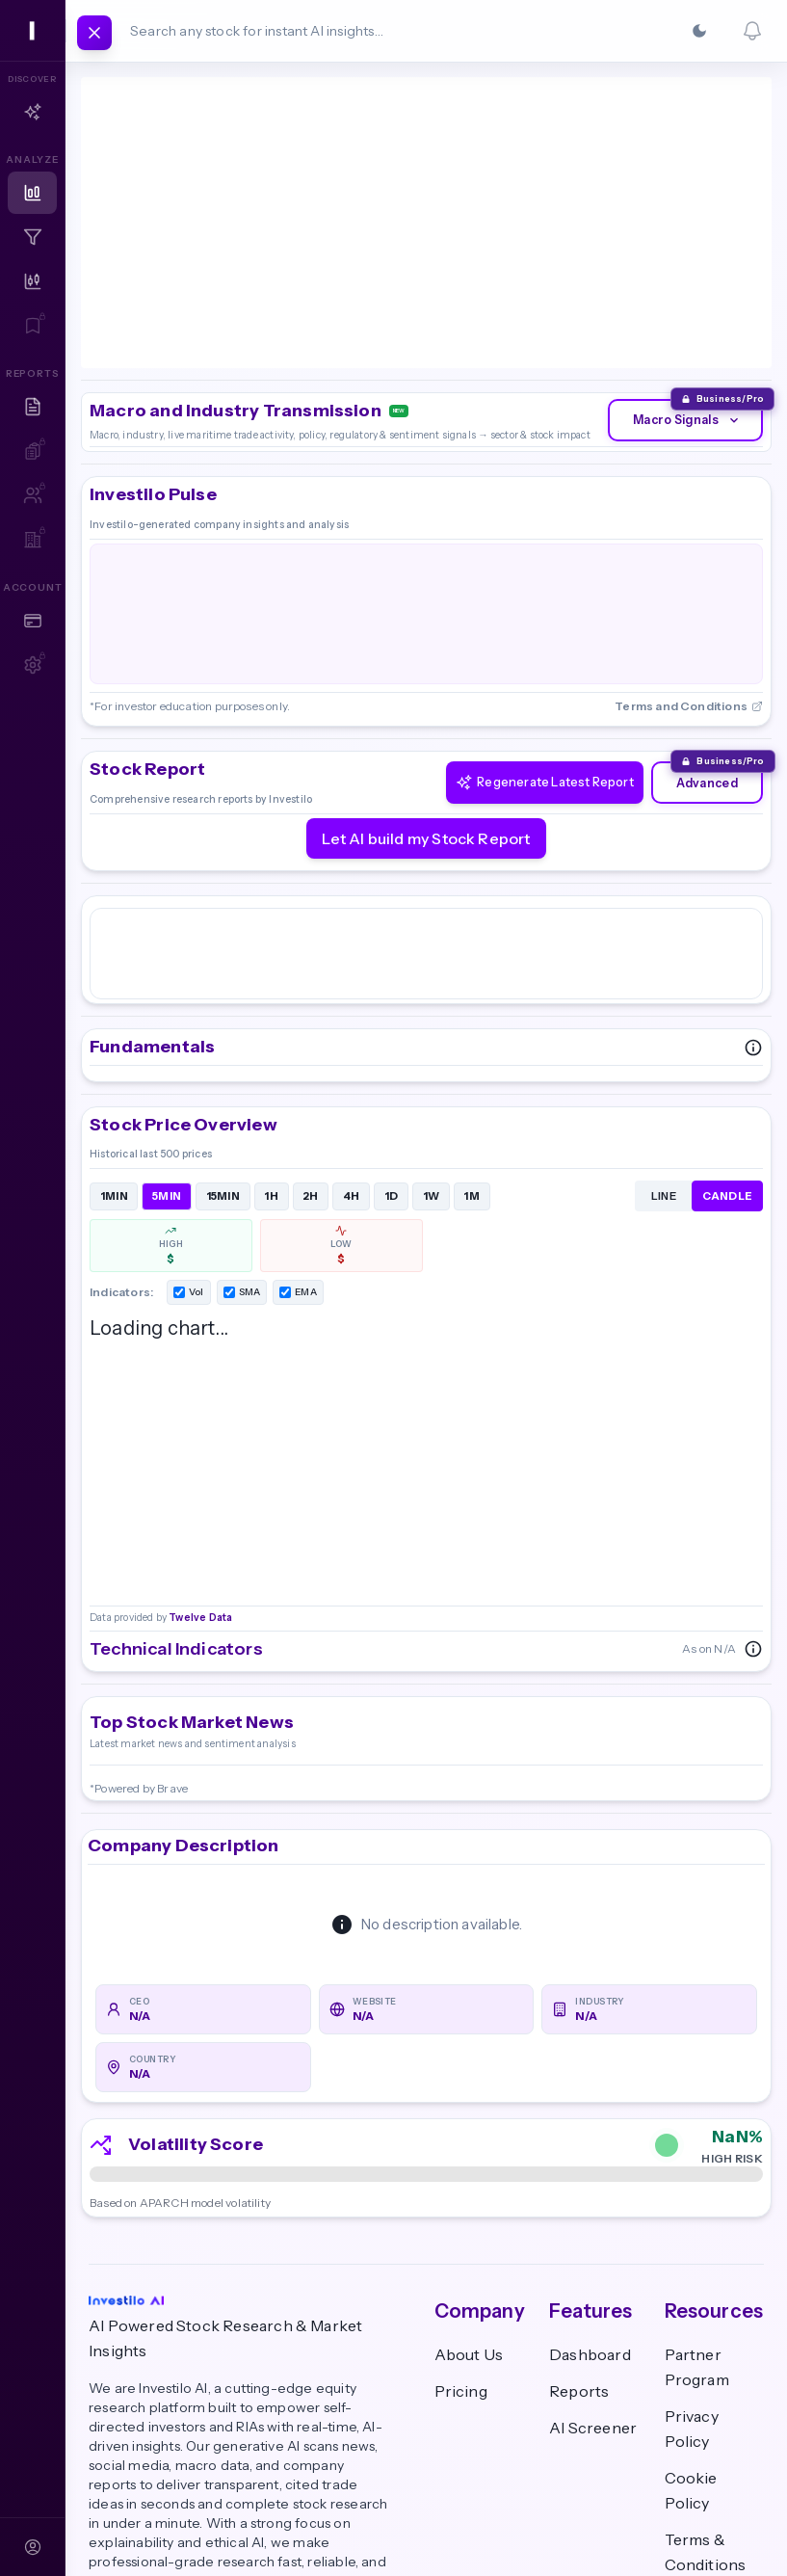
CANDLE (727, 1044)
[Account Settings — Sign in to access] (32, 665)
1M (471, 1044)
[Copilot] (32, 112)
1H (271, 1044)
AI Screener (593, 2280)
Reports (579, 2243)
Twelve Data (199, 206)
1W (431, 1044)
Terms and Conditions (689, 578)
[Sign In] (32, 2547)
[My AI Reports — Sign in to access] (32, 451)
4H (351, 1044)
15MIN (223, 1044)
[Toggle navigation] (94, 32)
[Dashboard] (32, 193)
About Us (469, 2207)
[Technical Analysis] (32, 281)
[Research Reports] (32, 406)
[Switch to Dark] (699, 31)
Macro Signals (679, 282)
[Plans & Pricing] (32, 620)
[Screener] (32, 237)
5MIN (166, 1044)
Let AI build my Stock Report (426, 710)
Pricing (460, 2243)
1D (391, 1044)
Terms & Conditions (706, 2404)
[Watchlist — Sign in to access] (32, 326)
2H (310, 1044)
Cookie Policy (691, 2343)
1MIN (114, 1044)
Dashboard (590, 2207)
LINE (663, 1044)
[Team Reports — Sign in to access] (32, 495)
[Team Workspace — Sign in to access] (32, 539)
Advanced (701, 654)
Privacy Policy (692, 2281)
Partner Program (697, 2219)
